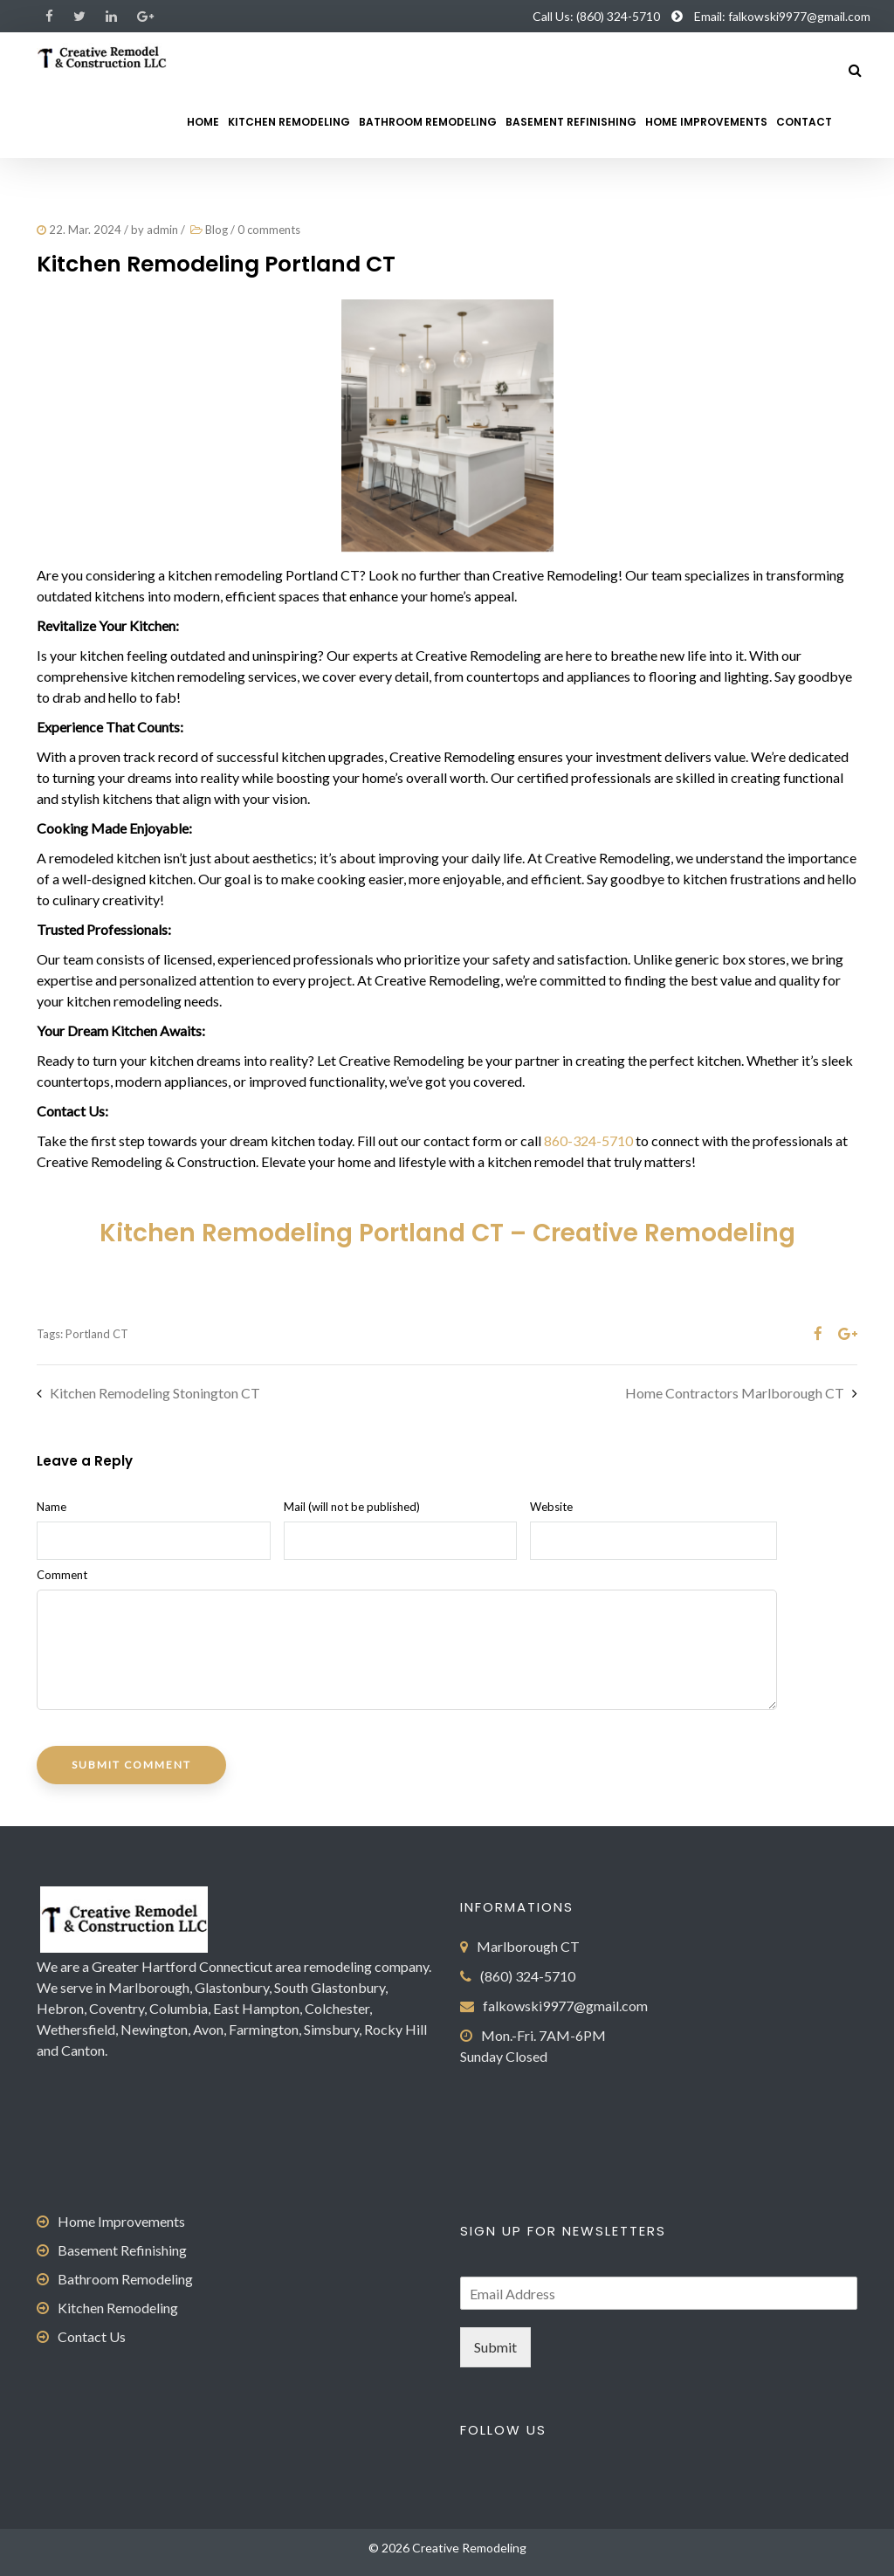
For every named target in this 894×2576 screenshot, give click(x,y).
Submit (495, 2347)
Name (51, 1507)
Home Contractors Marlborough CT (734, 1392)
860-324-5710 (588, 1140)
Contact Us (92, 2336)
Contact (804, 121)
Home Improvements (706, 121)
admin (162, 230)
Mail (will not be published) (352, 1507)
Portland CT (96, 1334)
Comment (62, 1575)
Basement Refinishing (570, 121)
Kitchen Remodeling (289, 121)
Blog (216, 230)
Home (203, 121)
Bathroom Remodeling (428, 121)
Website (551, 1507)
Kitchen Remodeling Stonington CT (155, 1392)
